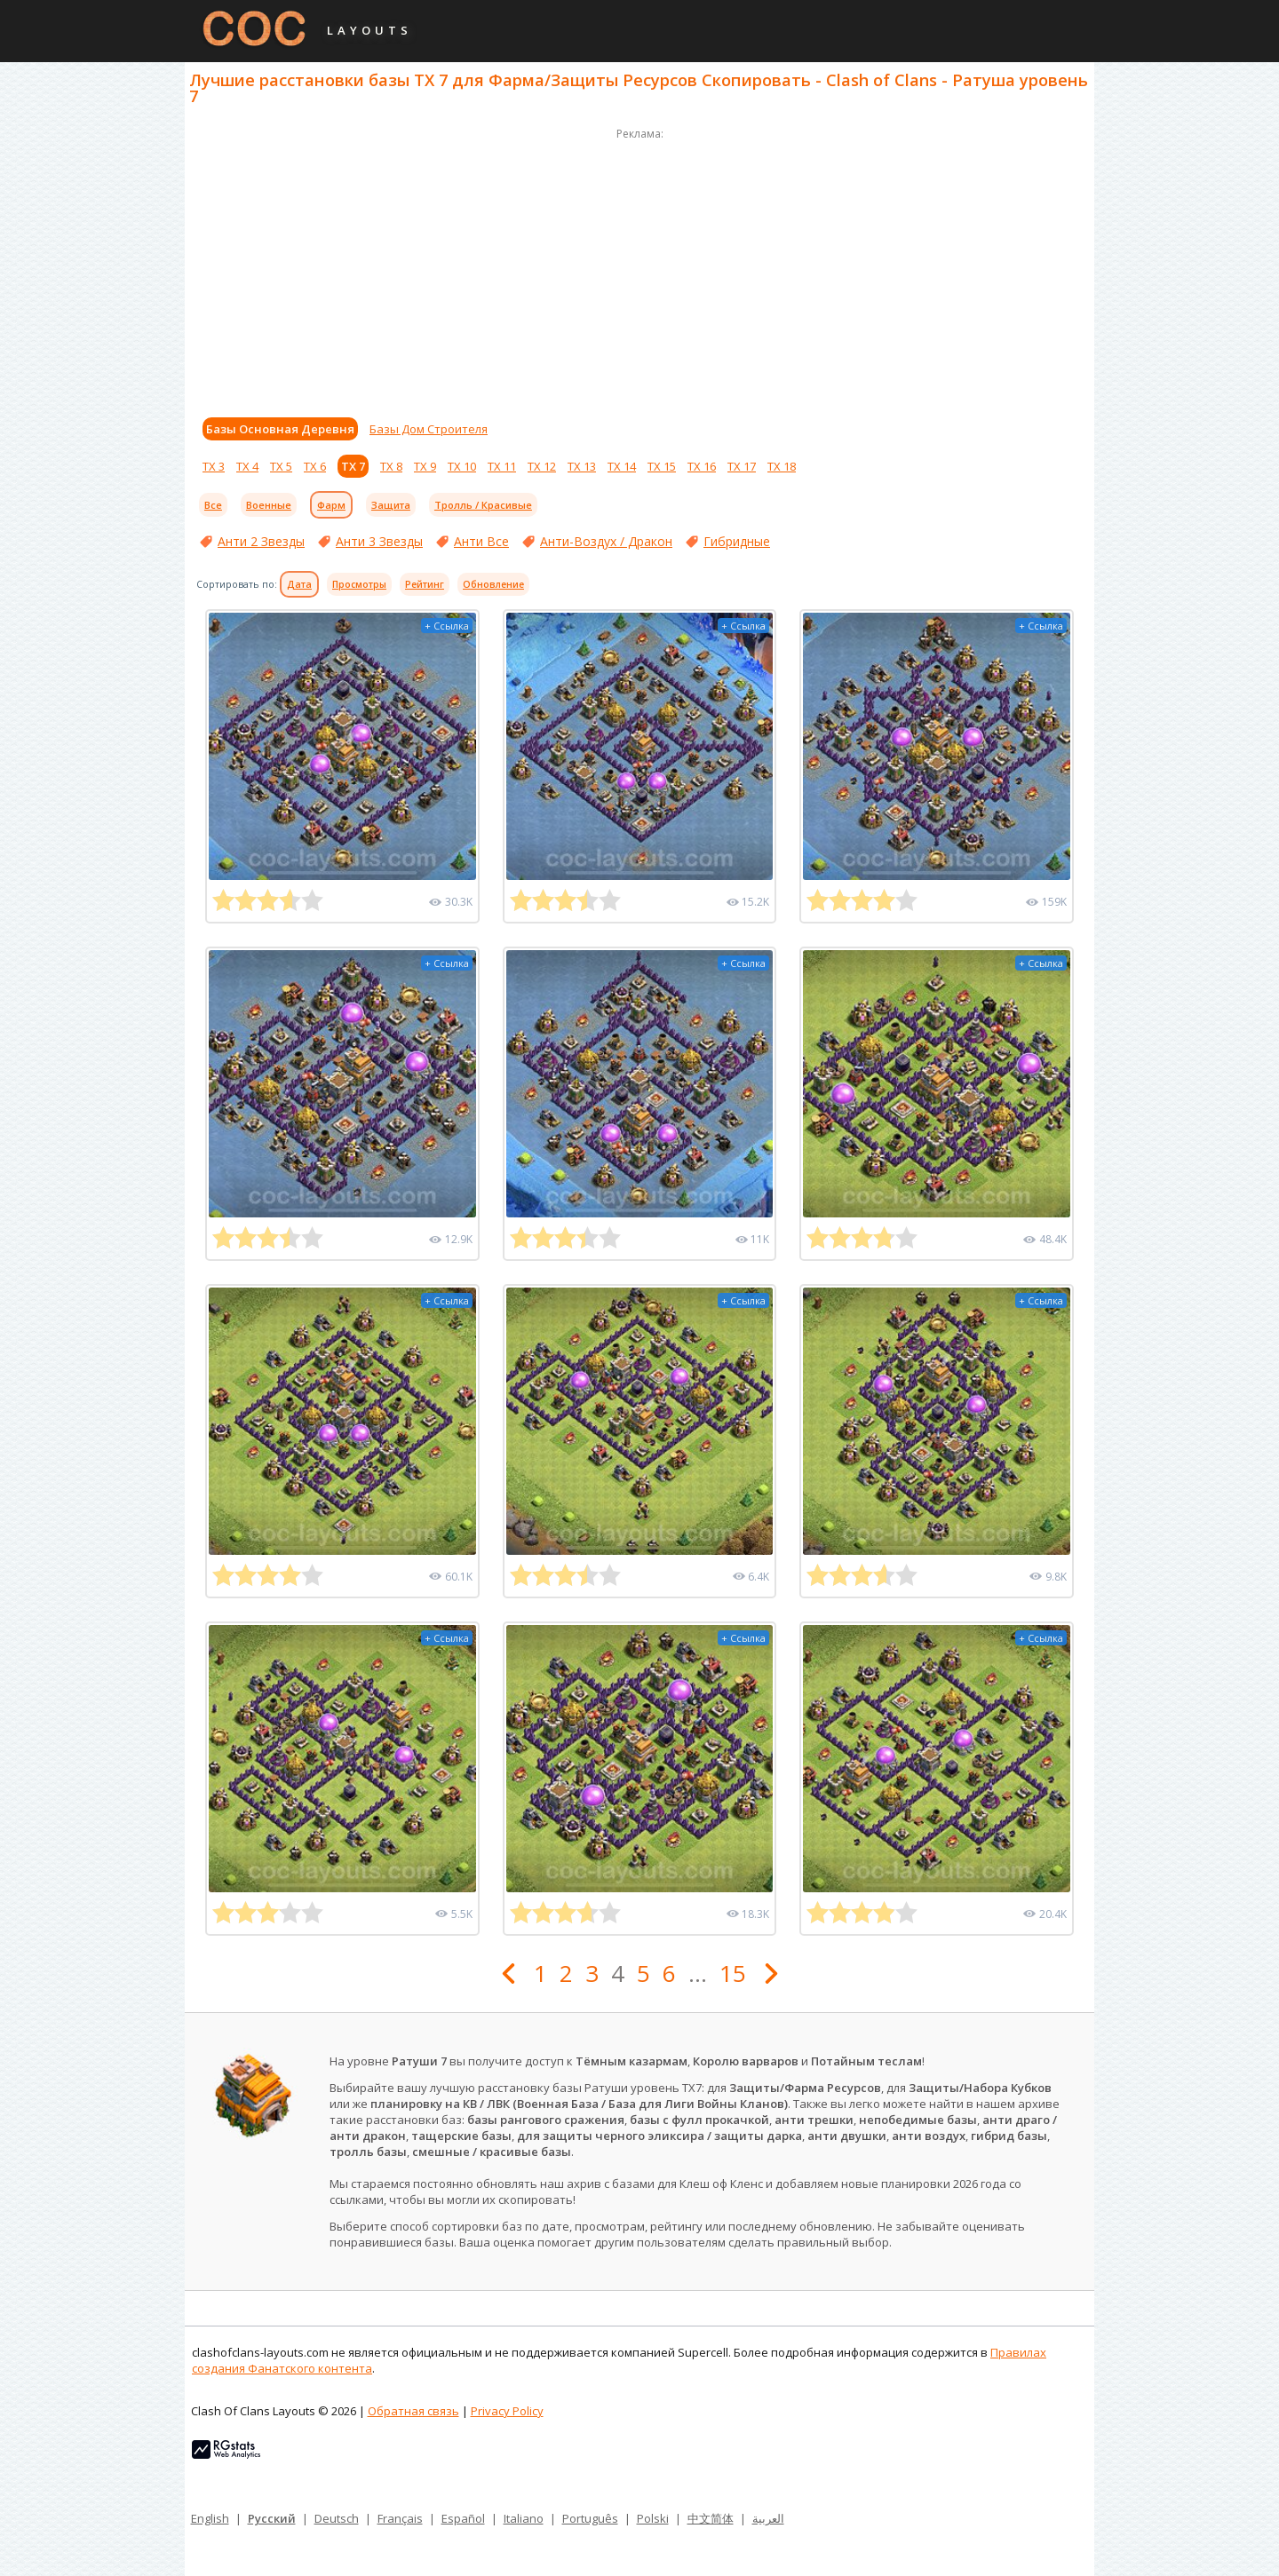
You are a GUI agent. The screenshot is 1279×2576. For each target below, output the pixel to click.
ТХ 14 (622, 466)
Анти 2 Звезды (261, 541)
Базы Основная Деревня (280, 429)
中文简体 (710, 2518)
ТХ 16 (701, 466)
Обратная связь (413, 2411)
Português (590, 2518)
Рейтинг (424, 584)
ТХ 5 (281, 466)
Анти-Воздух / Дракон (606, 541)
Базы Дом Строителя (428, 429)
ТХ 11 (502, 466)
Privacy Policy (507, 2411)
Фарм (331, 504)
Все (213, 504)
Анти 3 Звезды (379, 541)
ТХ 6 (315, 466)
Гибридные (736, 541)
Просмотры (359, 584)
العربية (768, 2518)
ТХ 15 (661, 466)
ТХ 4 (247, 466)
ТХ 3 (214, 466)
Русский (272, 2518)
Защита (390, 504)
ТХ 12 (542, 466)
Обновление (493, 584)
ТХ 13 (582, 466)
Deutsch (336, 2518)
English (210, 2518)
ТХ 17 (741, 466)
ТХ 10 (462, 466)
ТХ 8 (391, 466)
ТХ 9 (425, 466)
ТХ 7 (353, 466)
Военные (268, 504)
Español (463, 2518)
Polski (653, 2518)
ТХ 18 (781, 466)
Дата (299, 584)
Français (400, 2518)
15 (732, 1973)
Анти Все (481, 541)
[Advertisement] (639, 268)
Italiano (524, 2518)
